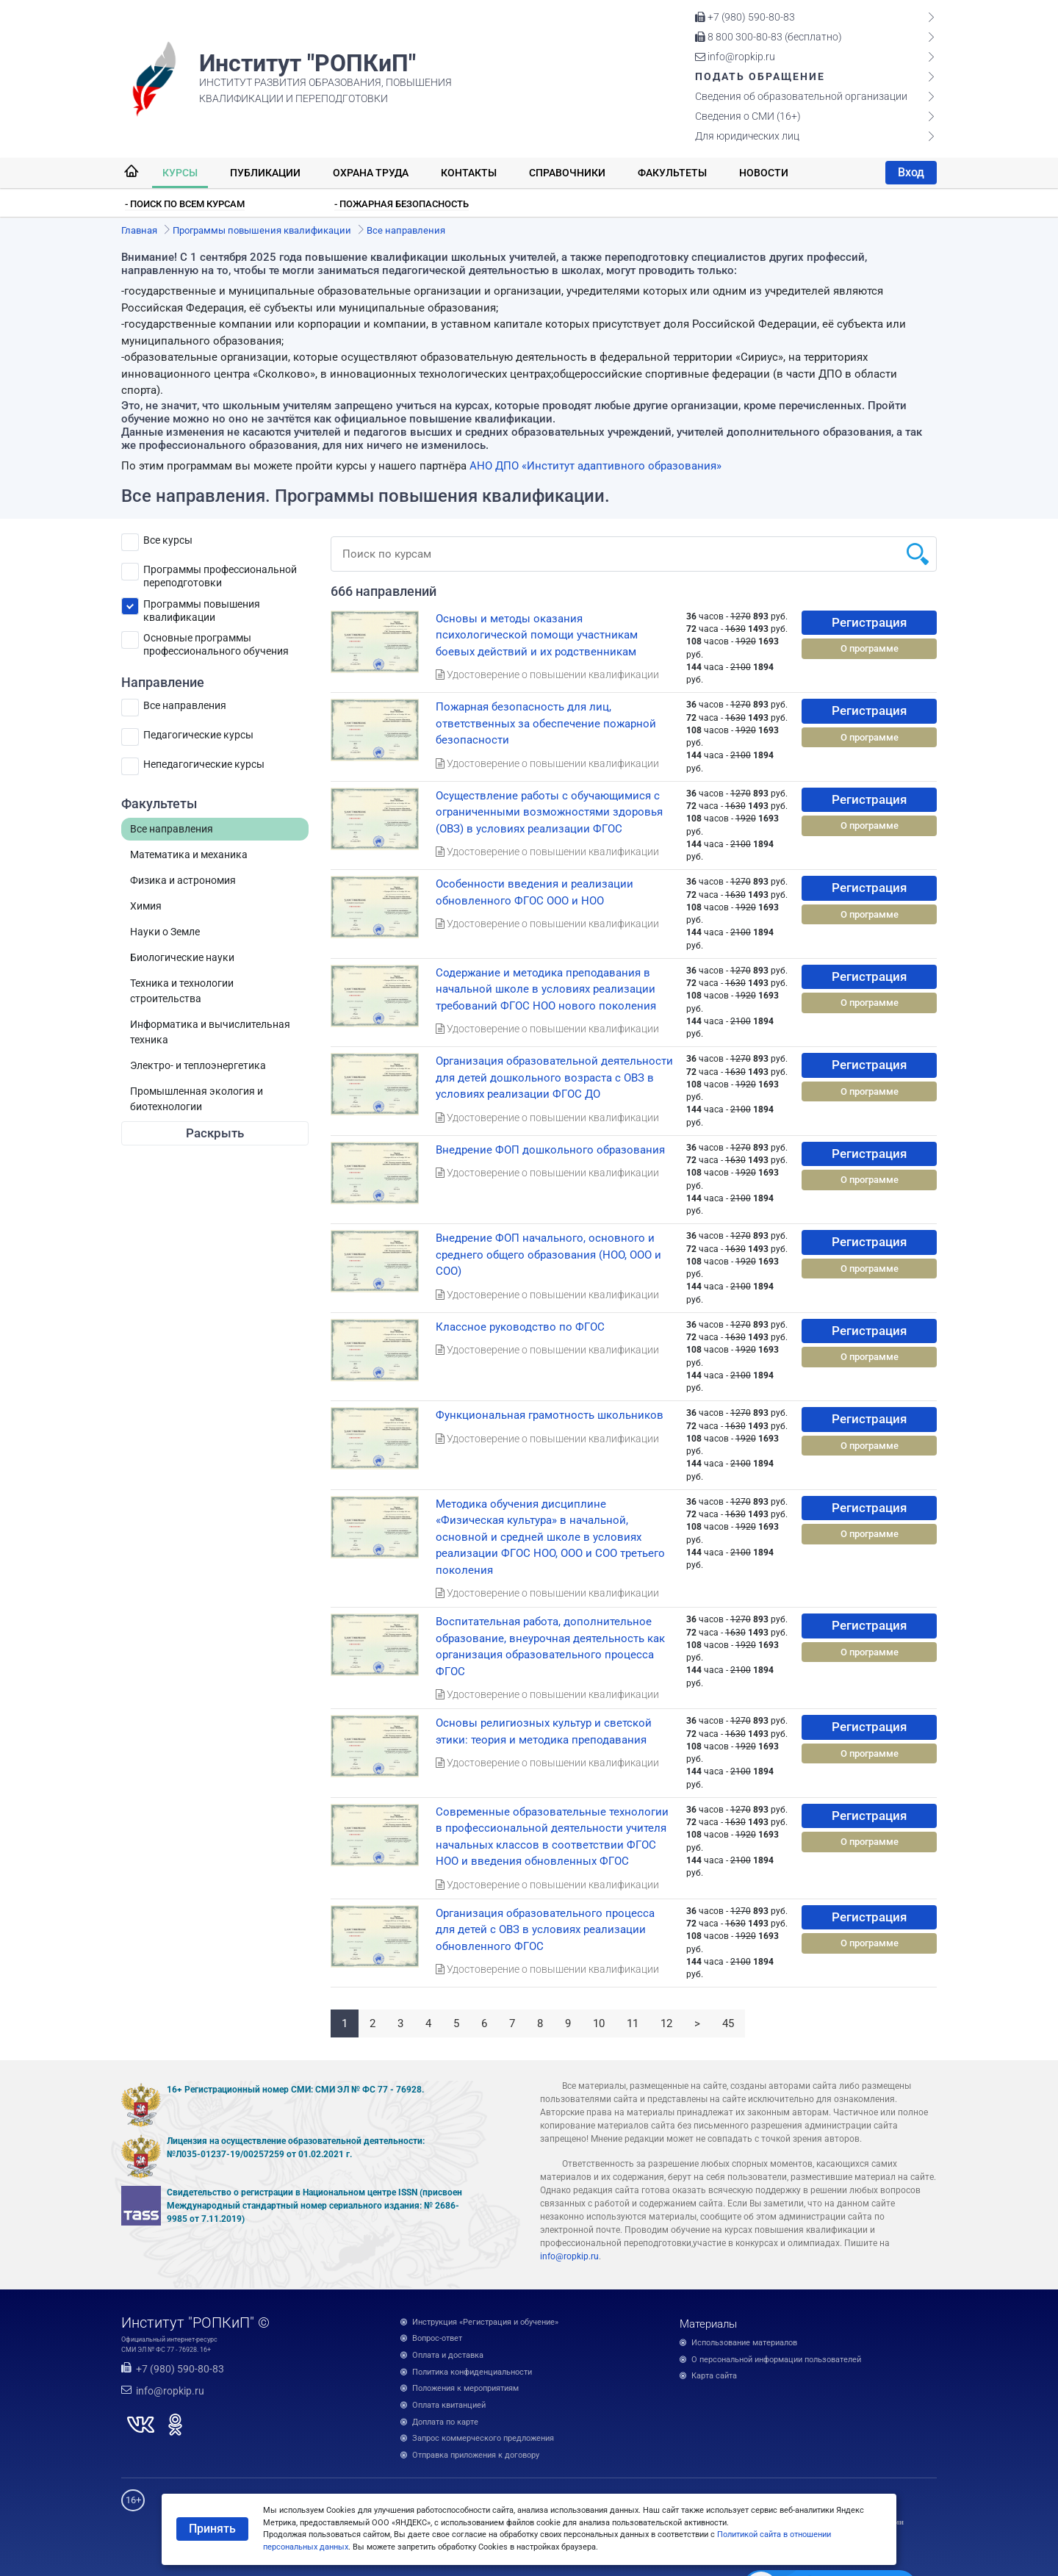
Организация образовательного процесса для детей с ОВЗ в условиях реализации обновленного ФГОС (545, 1930)
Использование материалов (744, 2342)
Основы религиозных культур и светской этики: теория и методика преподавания (544, 1731)
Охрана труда (371, 173)
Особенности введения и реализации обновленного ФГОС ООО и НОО (534, 892)
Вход (911, 172)
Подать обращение (760, 76)
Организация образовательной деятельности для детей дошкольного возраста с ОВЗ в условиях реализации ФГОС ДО (554, 1077)
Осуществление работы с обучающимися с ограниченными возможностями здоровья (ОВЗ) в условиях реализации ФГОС (549, 812)
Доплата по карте (445, 2422)
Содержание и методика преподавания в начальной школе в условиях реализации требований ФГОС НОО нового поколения (546, 989)
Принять (212, 2529)
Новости (763, 173)
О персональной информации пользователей (776, 2359)
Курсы (180, 173)
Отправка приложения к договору (475, 2455)
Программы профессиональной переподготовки (220, 572)
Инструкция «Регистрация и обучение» (485, 2322)
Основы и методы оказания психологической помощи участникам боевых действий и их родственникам (537, 635)
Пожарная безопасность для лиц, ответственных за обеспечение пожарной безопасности (546, 723)
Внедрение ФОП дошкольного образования (550, 1149)
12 (666, 2023)
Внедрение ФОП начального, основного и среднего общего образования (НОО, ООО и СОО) (548, 1254)
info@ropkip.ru (735, 56)
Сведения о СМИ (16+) (748, 116)
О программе (870, 648)
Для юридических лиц (747, 136)
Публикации (265, 173)
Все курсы (167, 540)
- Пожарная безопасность (401, 203)
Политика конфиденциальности (472, 2372)
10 (599, 2023)
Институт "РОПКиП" (307, 63)
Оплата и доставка (447, 2355)
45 (728, 2023)
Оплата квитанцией (449, 2405)
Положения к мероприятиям (465, 2388)
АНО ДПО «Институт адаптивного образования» (595, 465)
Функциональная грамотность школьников (549, 1415)
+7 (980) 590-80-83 (745, 17)
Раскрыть (215, 1133)
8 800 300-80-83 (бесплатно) (768, 37)
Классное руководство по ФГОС (520, 1327)
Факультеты (672, 173)
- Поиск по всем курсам (185, 203)
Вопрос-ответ (437, 2338)
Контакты (469, 173)
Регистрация (869, 622)
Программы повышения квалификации (201, 606)
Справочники (567, 173)
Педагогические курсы (198, 735)
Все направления (184, 705)
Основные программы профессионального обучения (216, 640)
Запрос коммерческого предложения (483, 2438)
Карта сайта (714, 2376)
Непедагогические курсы (203, 764)
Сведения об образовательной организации (801, 96)
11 (632, 2023)
